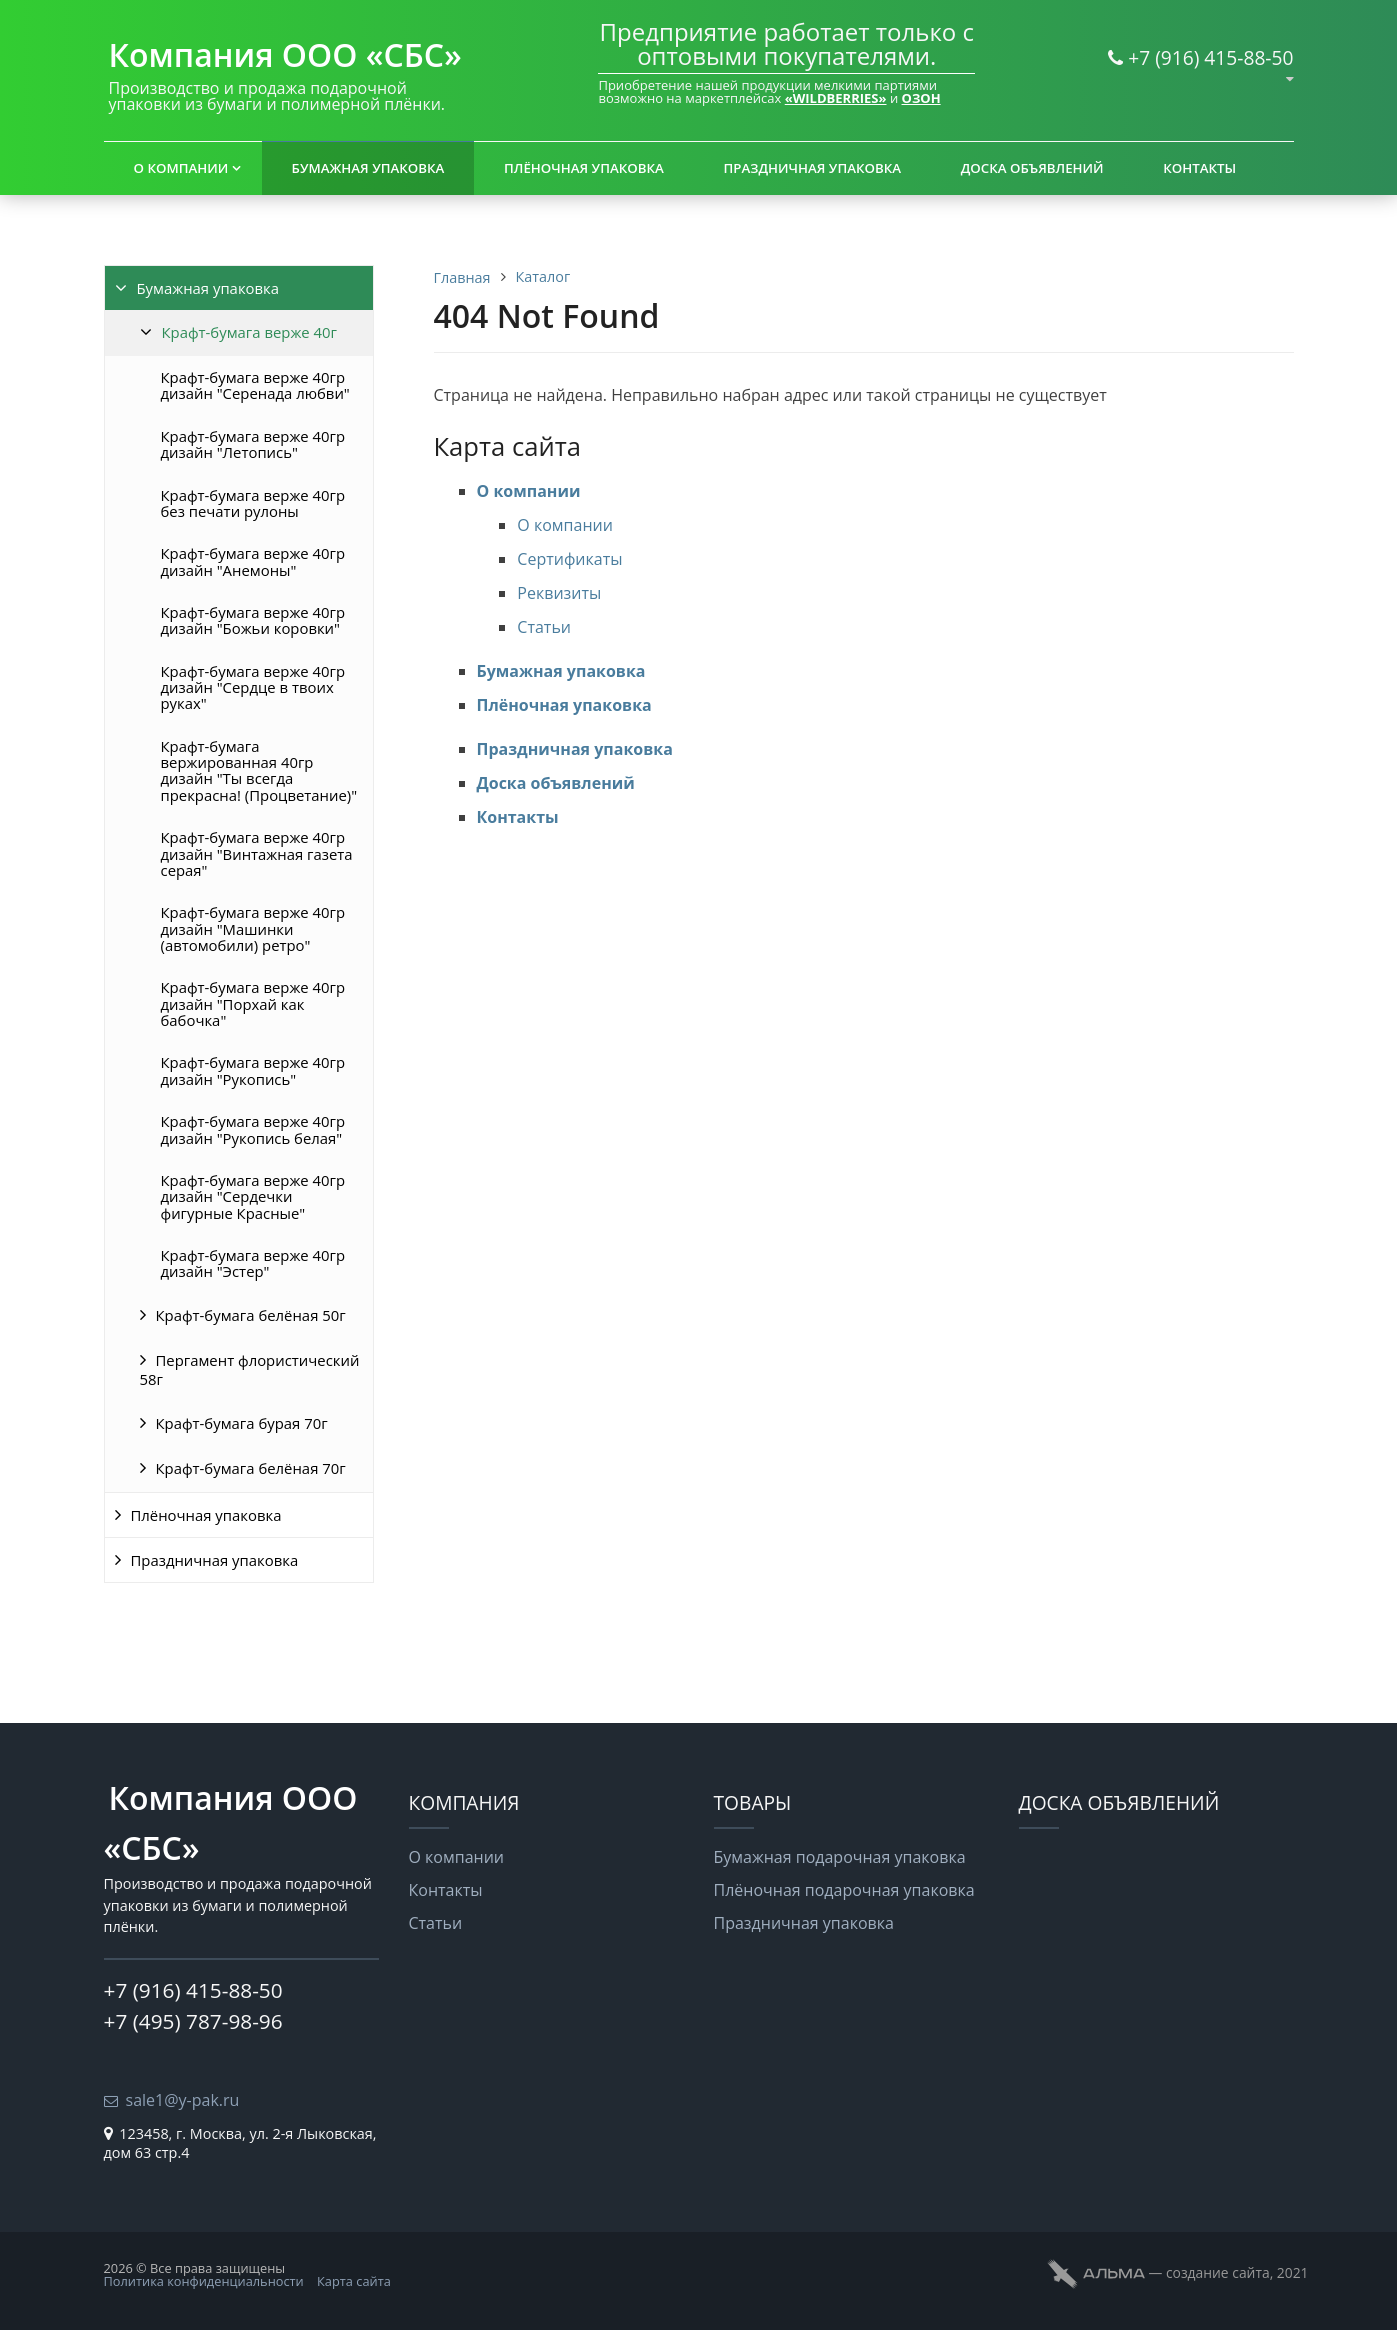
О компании (181, 168)
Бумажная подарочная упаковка (840, 1857)
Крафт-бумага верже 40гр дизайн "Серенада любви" (255, 385)
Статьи (544, 627)
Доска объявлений (1032, 168)
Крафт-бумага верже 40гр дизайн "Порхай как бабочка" (253, 1003)
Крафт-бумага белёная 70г (251, 1468)
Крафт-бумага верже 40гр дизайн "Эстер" (253, 1263)
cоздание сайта (1218, 2272)
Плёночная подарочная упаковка (844, 1890)
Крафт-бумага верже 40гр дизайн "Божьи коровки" (253, 620)
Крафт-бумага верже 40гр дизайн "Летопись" (253, 444)
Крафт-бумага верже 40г (249, 332)
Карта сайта (354, 2281)
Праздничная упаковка (812, 168)
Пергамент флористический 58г (250, 1369)
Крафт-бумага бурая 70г (242, 1423)
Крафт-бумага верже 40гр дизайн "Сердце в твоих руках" (253, 687)
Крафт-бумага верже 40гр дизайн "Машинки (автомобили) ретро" (253, 928)
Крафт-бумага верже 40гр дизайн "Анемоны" (253, 561)
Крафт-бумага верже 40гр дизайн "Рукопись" (253, 1070)
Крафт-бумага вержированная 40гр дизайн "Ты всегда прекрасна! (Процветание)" (259, 770)
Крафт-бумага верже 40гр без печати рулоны (253, 503)
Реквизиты (559, 593)
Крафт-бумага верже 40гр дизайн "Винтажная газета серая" (257, 853)
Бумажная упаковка (368, 168)
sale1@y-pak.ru (183, 2100)
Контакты (1199, 168)
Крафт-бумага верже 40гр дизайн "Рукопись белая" (253, 1129)
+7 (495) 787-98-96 (193, 2021)
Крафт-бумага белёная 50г (251, 1315)
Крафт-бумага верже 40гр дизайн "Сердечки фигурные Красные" (253, 1196)
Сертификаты (569, 559)
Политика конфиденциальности (204, 2281)
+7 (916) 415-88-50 (1210, 57)
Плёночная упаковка (584, 168)
